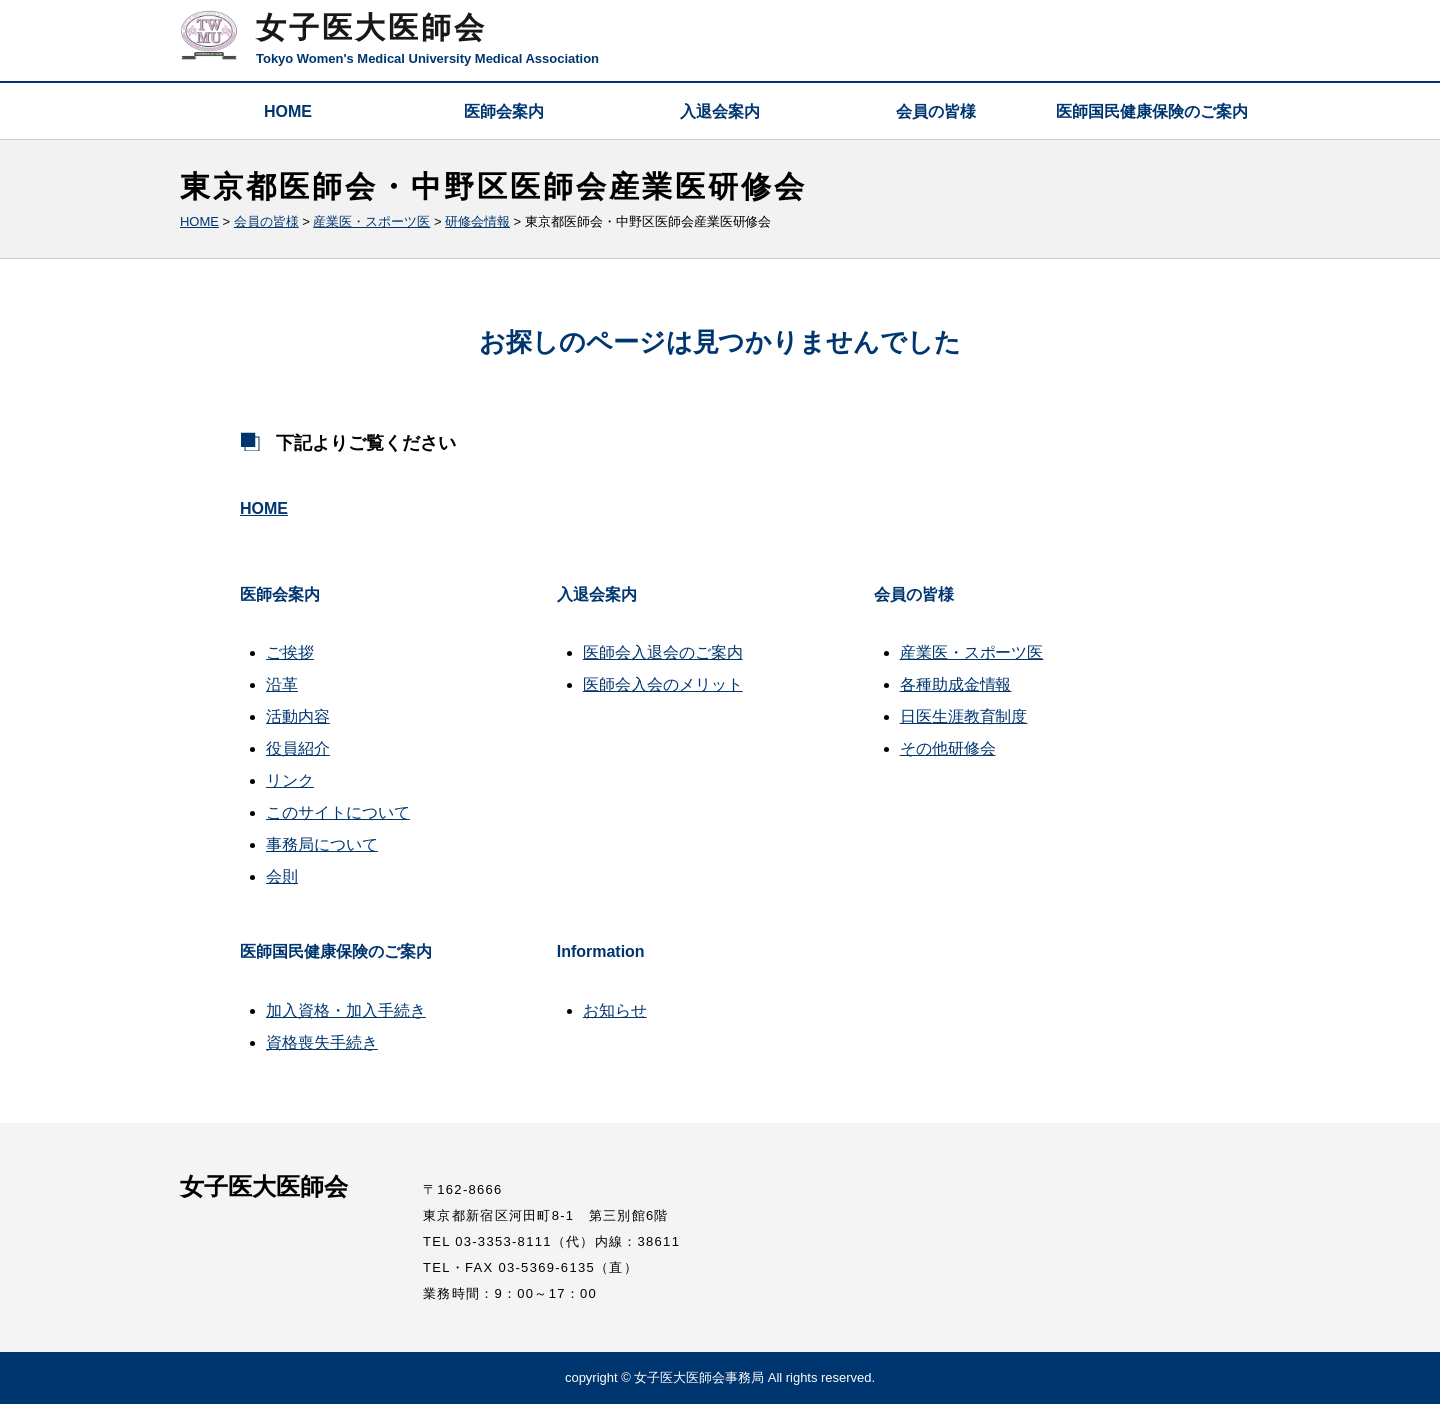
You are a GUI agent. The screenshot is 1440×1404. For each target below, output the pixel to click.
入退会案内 (720, 111)
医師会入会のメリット (663, 684)
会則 (282, 876)
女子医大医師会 (371, 27)
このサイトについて (338, 812)
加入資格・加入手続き (346, 1010)
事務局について (322, 844)
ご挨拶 (290, 652)
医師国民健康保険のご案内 (1152, 111)
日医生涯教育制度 (964, 716)
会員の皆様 (936, 111)
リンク (290, 780)
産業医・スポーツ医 (972, 652)
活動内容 (298, 716)
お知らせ (615, 1010)
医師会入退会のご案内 (663, 652)
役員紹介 (298, 748)
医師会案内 (504, 111)
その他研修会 (948, 748)
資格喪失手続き (322, 1042)
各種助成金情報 (956, 684)
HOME (288, 111)
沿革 (282, 684)
